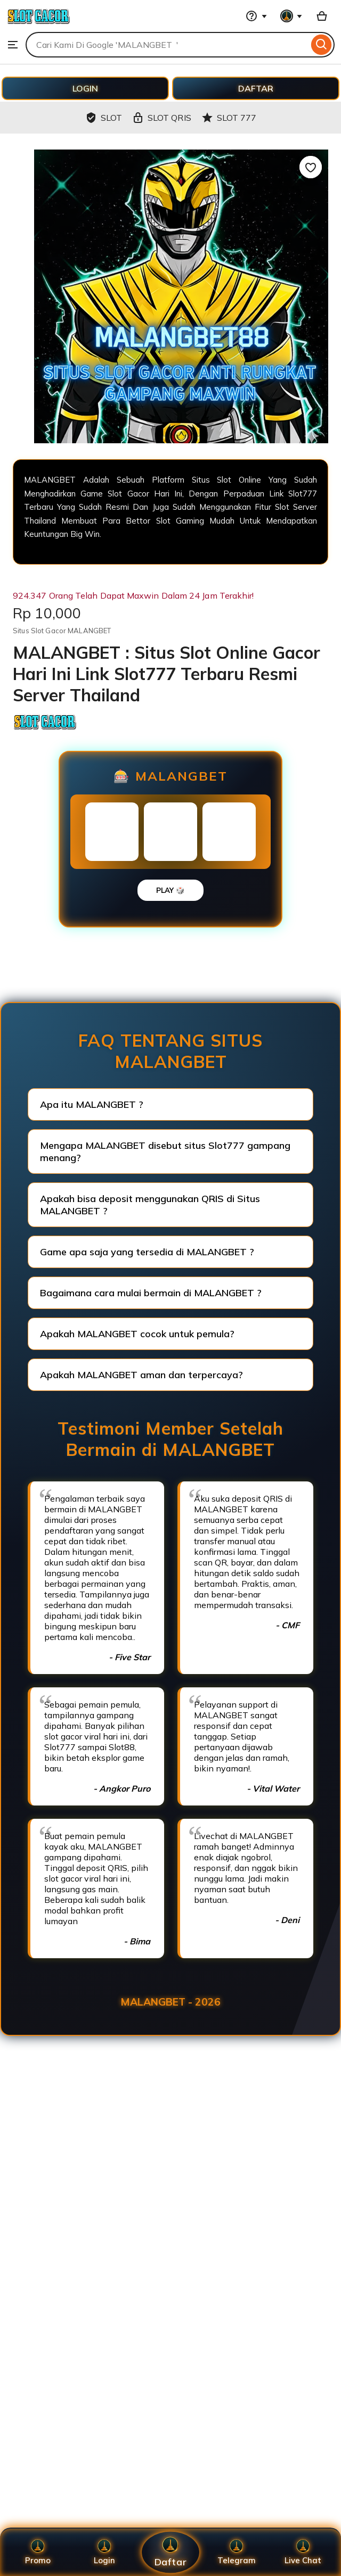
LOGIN (85, 88)
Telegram (236, 2552)
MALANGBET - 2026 (170, 2001)
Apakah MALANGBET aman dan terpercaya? (141, 1375)
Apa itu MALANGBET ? (91, 1104)
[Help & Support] (256, 16)
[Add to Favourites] (310, 167)
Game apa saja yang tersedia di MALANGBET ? (147, 1252)
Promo (38, 2552)
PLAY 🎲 (170, 890)
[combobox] (167, 44)
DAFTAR (255, 88)
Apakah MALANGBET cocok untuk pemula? (137, 1334)
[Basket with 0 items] (322, 16)
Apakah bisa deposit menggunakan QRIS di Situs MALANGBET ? (150, 1204)
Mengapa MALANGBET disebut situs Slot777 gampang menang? (165, 1151)
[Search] (321, 44)
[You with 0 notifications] (291, 16)
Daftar (170, 2552)
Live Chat (303, 2552)
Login (104, 2552)
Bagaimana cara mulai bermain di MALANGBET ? (151, 1293)
